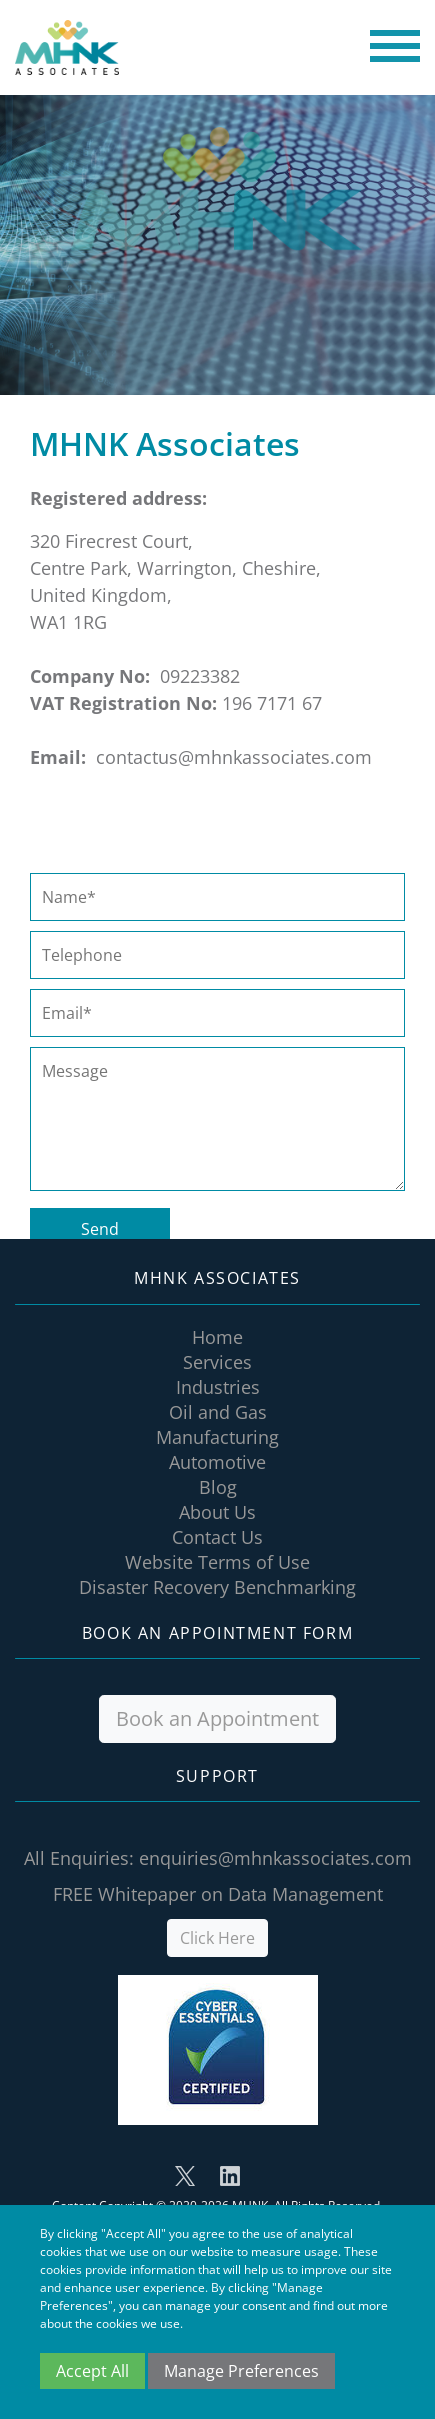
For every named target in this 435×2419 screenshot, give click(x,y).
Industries (218, 1387)
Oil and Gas (218, 1412)
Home (217, 1337)
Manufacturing (217, 1437)
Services (217, 1362)
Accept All (92, 2371)
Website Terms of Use (217, 1562)
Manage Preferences (241, 2371)
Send (100, 1229)
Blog (218, 1487)
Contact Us (217, 1537)
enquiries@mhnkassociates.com (275, 1858)
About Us (217, 1512)
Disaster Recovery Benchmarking (217, 1587)
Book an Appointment (217, 1718)
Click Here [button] (217, 1938)
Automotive (217, 1462)
